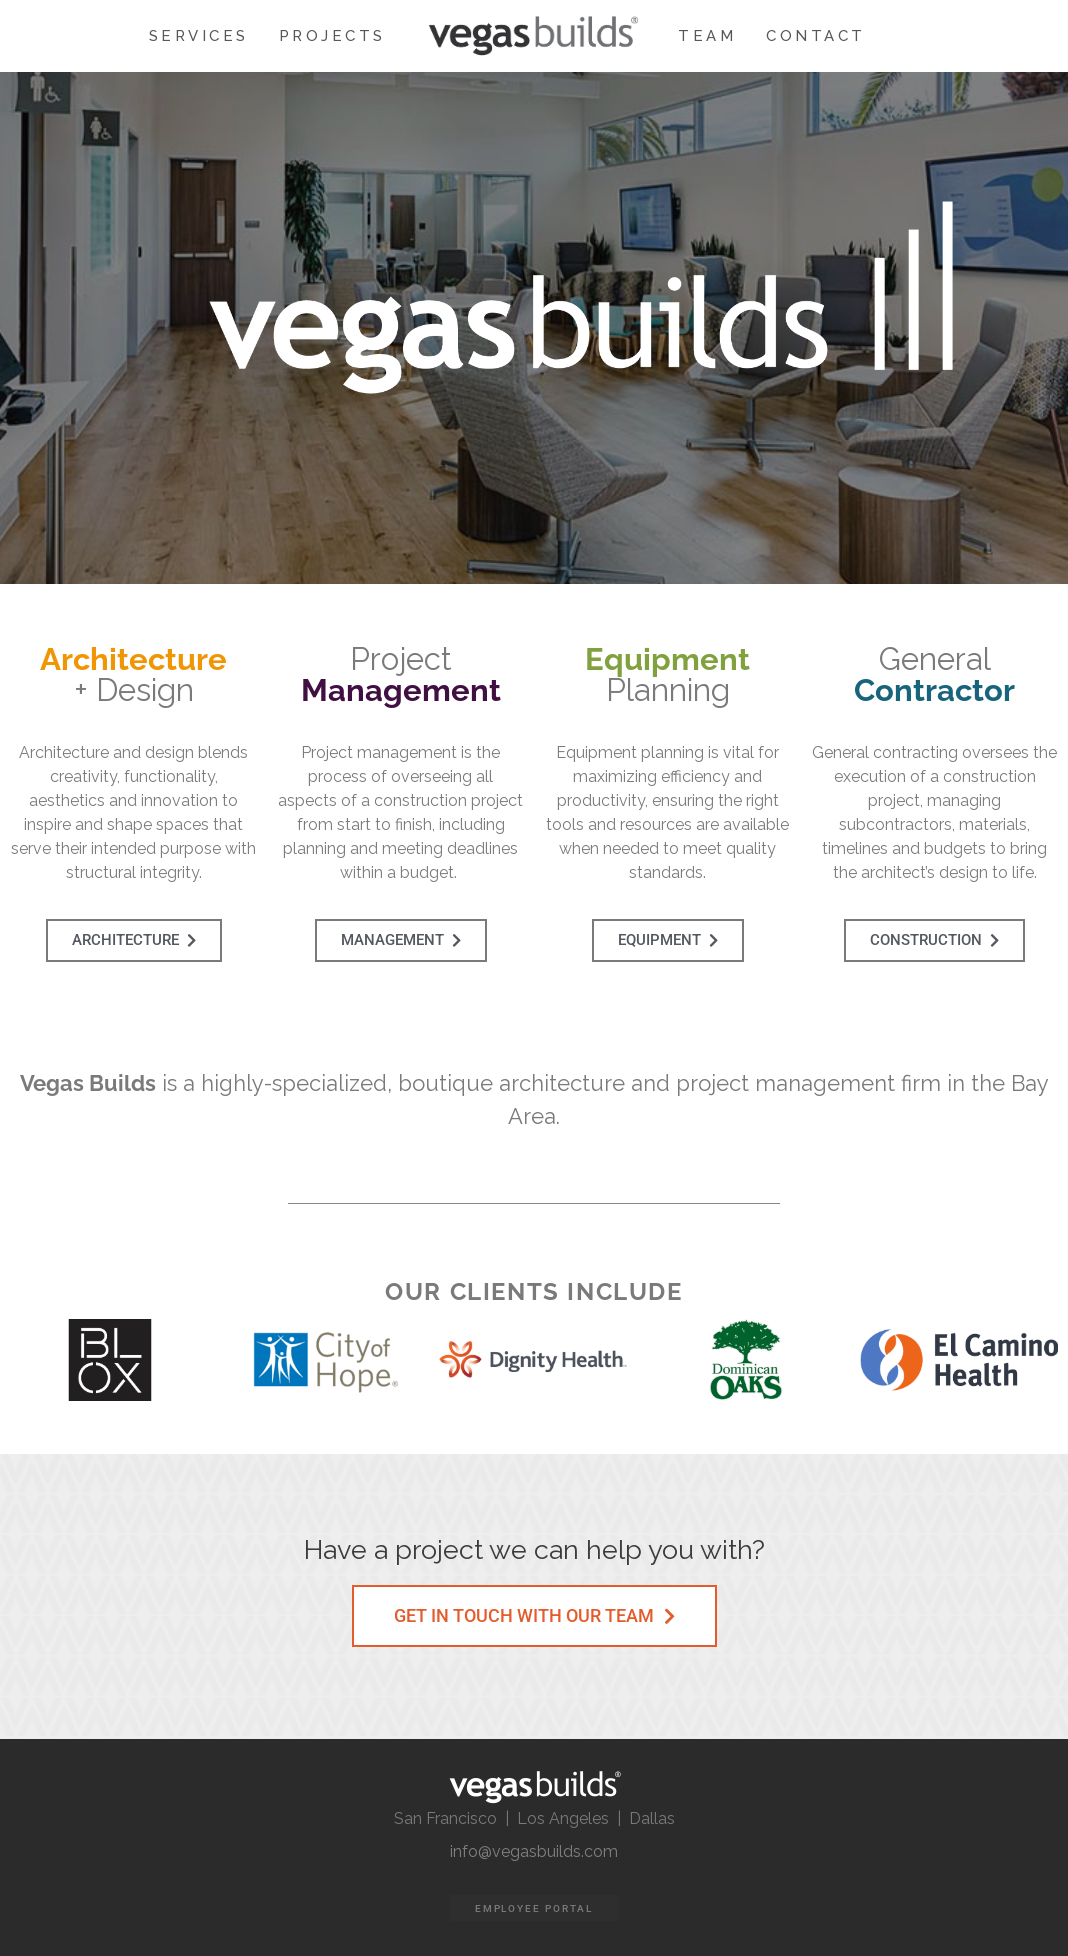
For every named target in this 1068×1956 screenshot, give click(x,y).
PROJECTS (332, 36)
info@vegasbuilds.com (534, 1851)
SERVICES (199, 36)
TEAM (707, 36)
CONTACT (816, 36)
